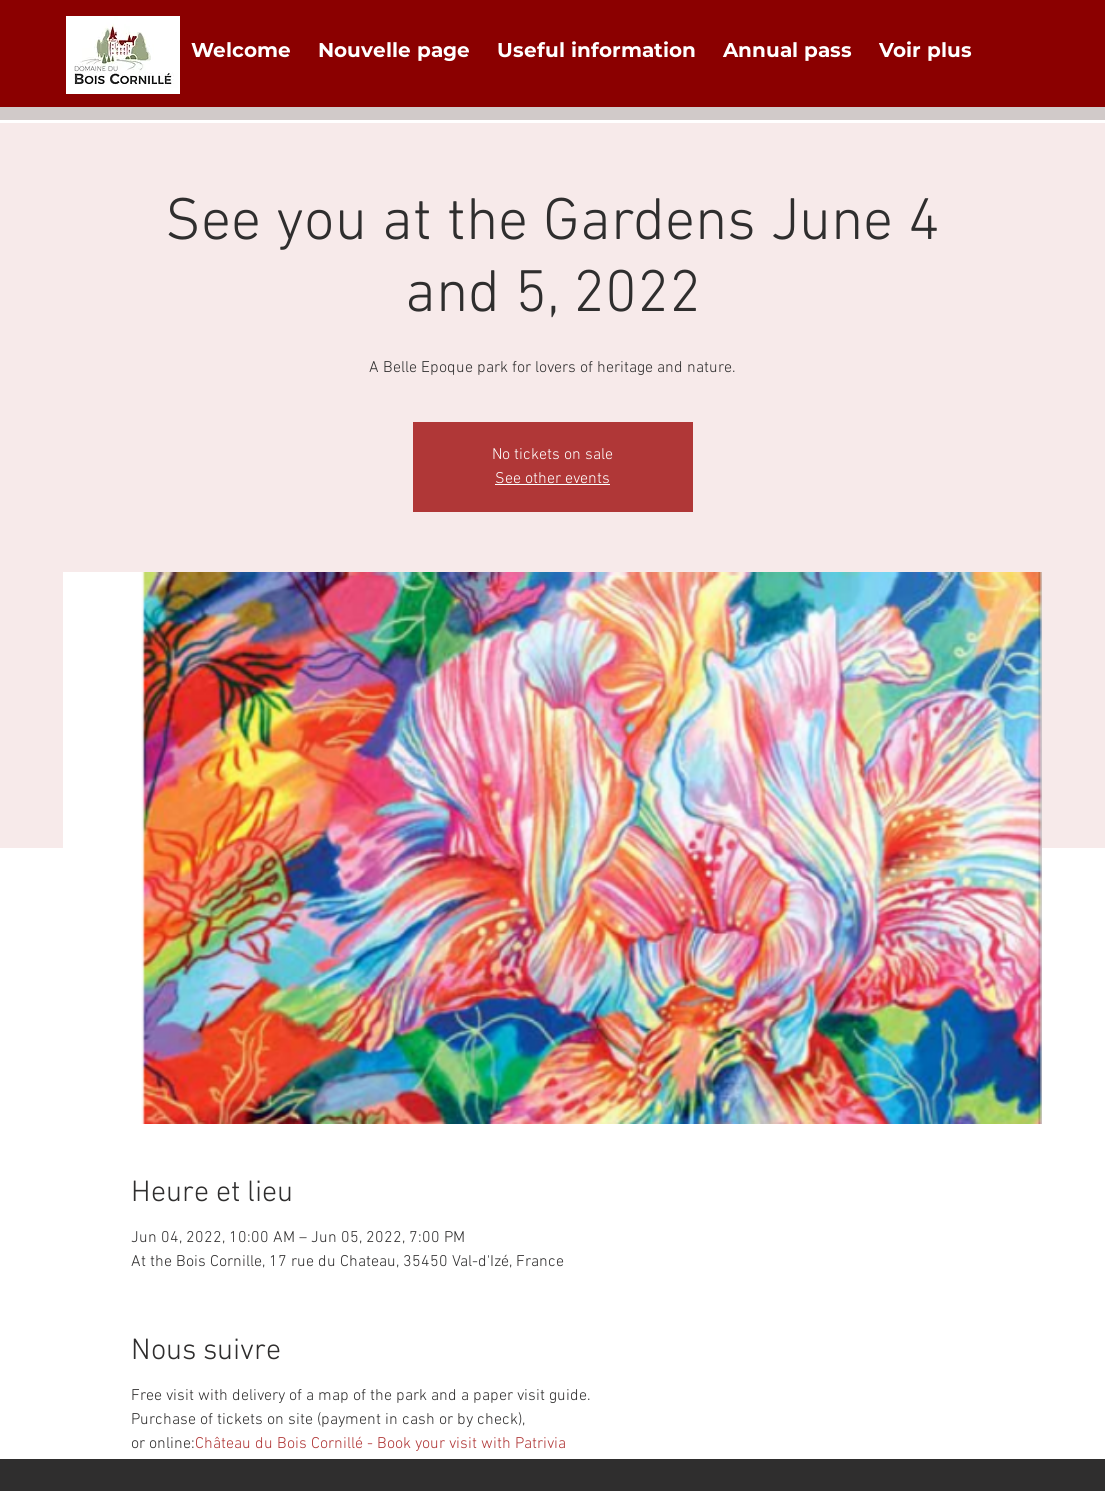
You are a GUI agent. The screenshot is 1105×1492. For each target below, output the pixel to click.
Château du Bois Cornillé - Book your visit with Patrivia (380, 1444)
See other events (552, 479)
